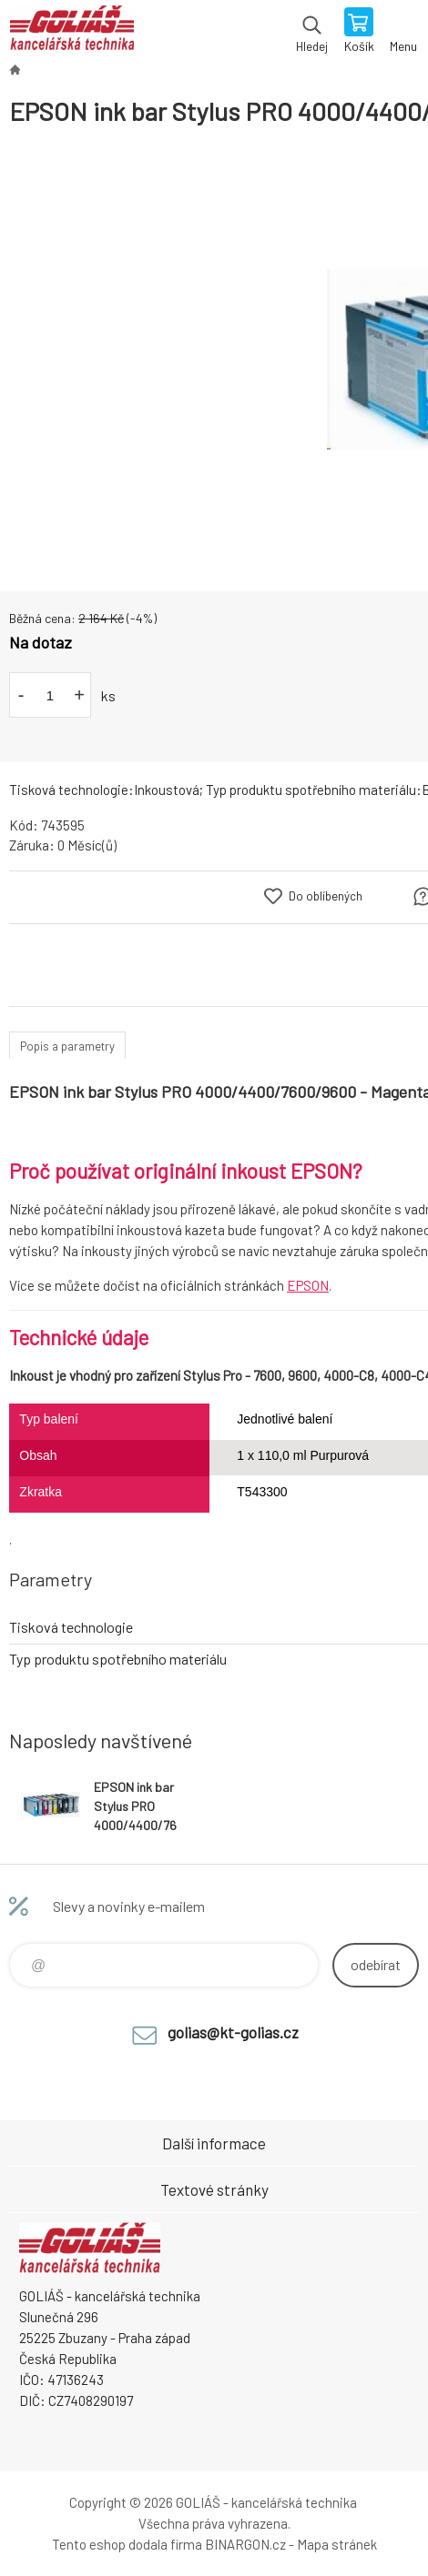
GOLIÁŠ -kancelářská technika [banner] (71, 32)
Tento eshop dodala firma (127, 2544)
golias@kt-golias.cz (233, 2032)
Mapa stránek (337, 2544)
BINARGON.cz (245, 2544)
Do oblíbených (325, 896)
